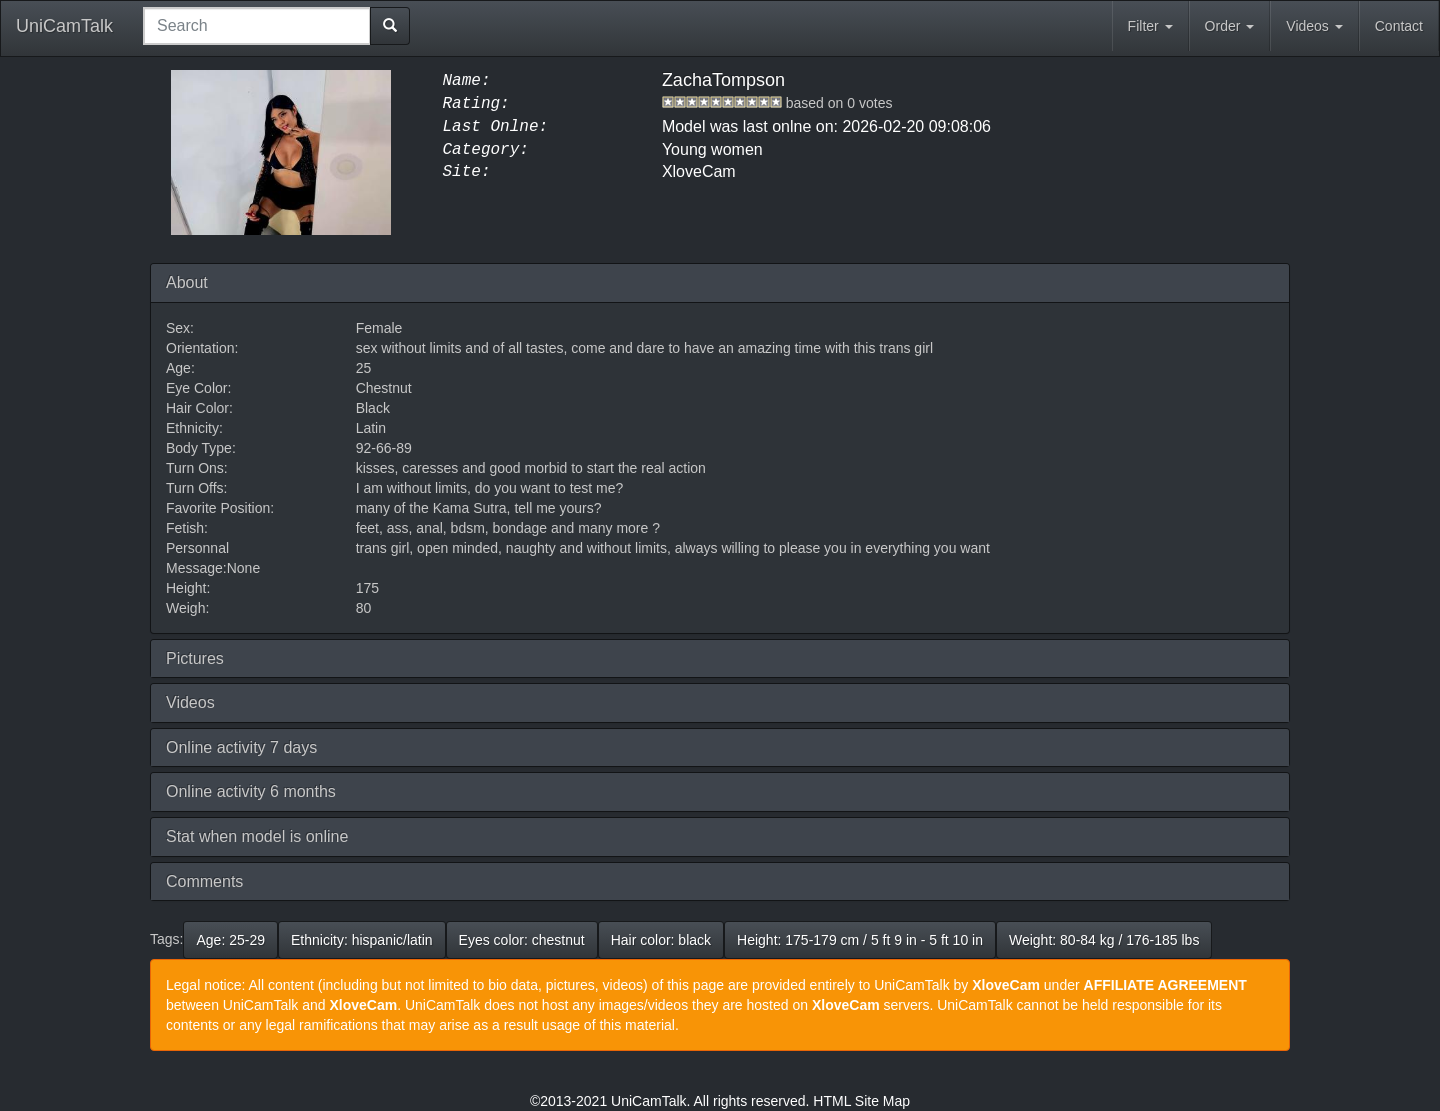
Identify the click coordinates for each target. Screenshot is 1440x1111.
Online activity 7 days (241, 747)
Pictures (195, 658)
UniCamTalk (64, 26)
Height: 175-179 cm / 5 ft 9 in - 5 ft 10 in (860, 940)
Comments (204, 881)
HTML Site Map (861, 1101)
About (187, 282)
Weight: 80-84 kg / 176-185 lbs (1104, 940)
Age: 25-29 (230, 940)
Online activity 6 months (251, 791)
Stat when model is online (257, 836)
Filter (1150, 26)
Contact (1399, 26)
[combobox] (257, 26)
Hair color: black (661, 940)
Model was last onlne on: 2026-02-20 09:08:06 (826, 126)
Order (1230, 26)
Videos (1314, 26)
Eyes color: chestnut (522, 940)
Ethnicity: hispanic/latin (362, 940)
